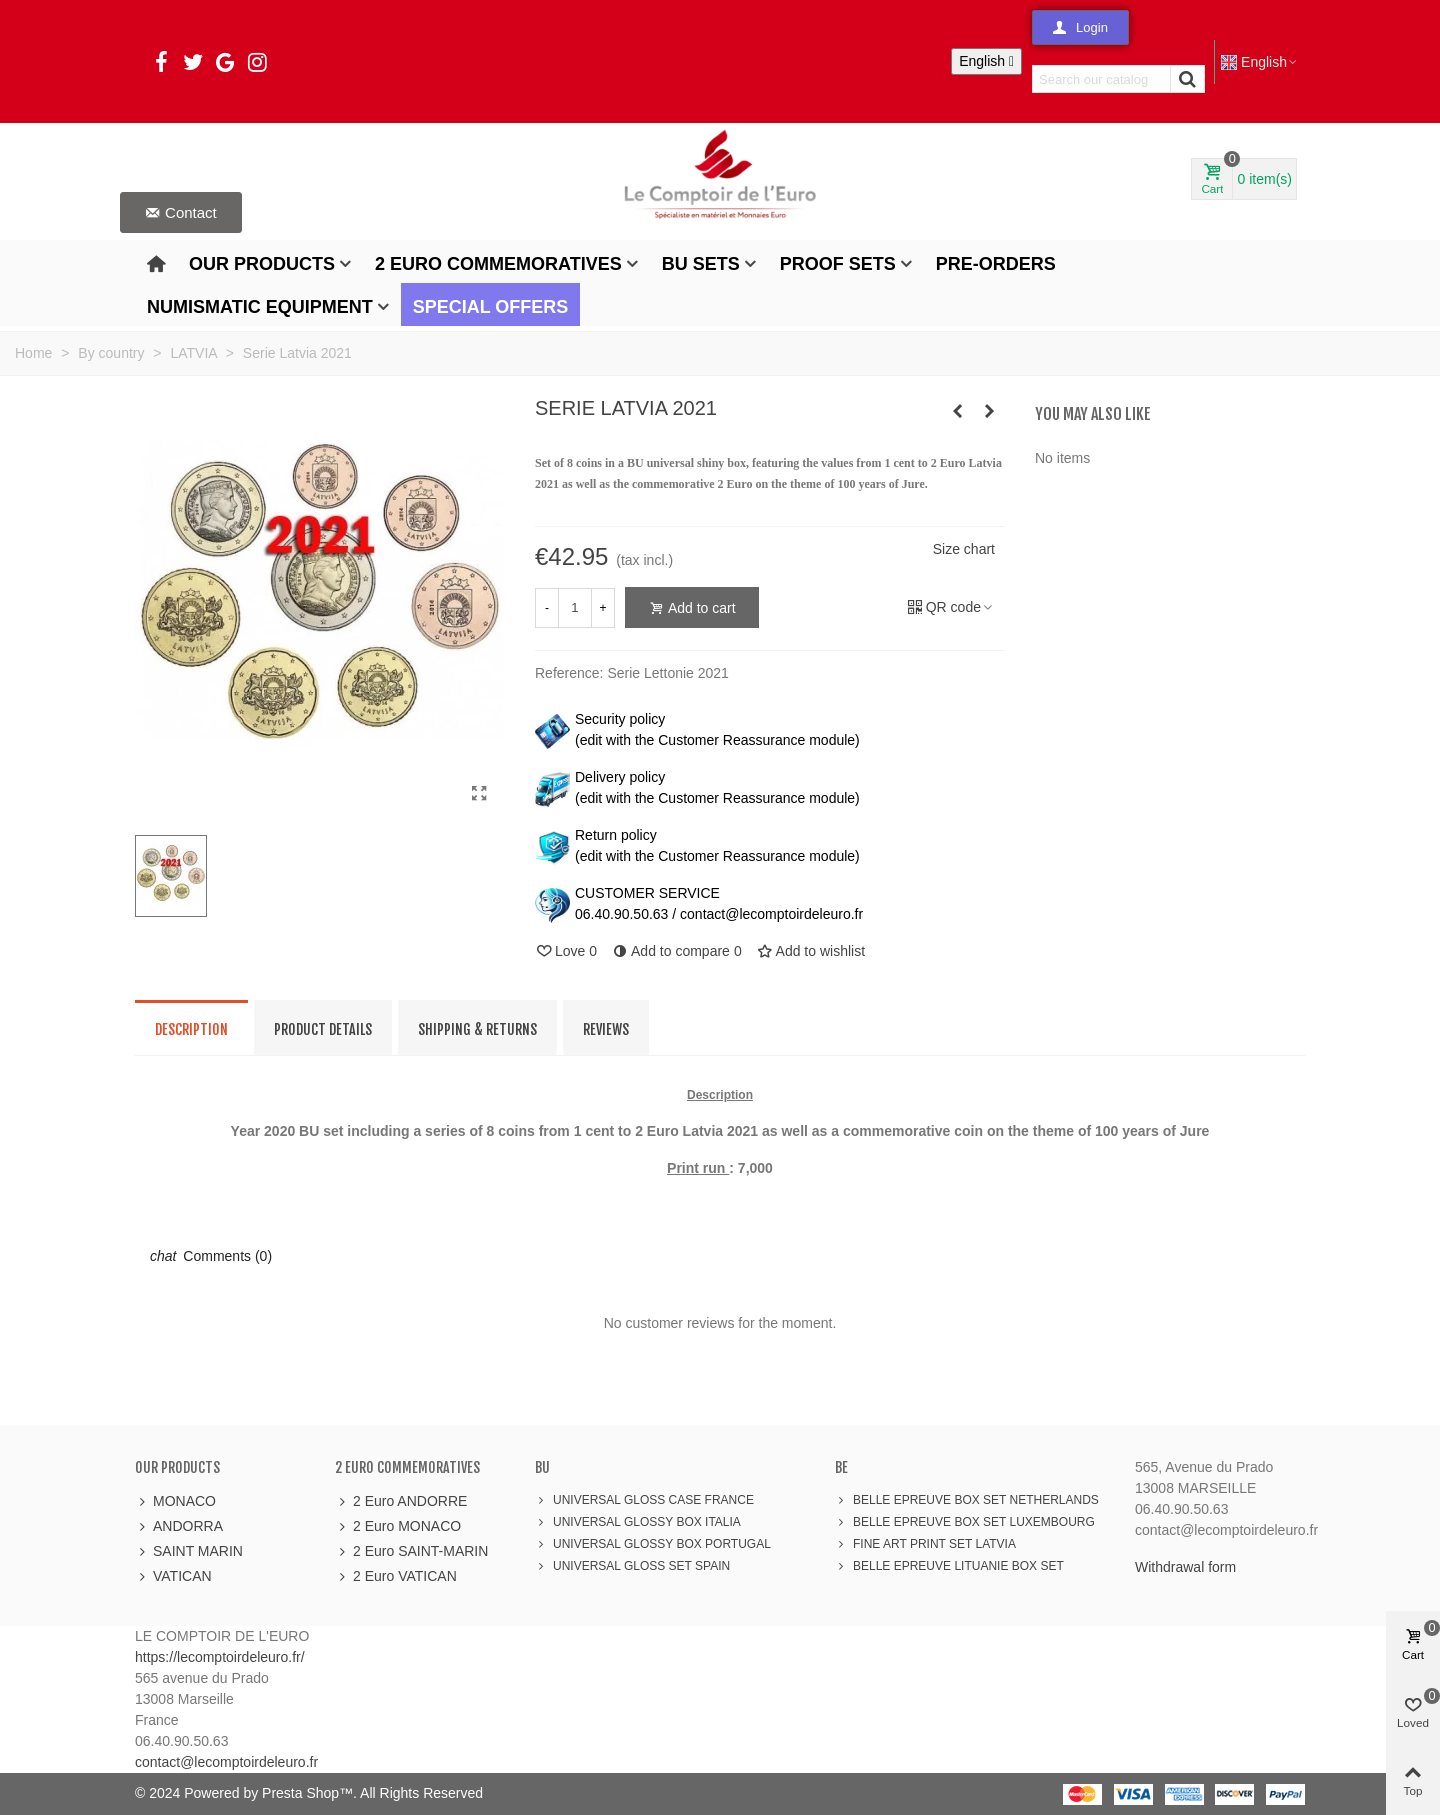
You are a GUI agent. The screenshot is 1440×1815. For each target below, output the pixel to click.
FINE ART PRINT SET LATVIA (925, 1544)
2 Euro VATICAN (396, 1576)
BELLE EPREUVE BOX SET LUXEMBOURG (965, 1522)
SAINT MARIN (189, 1551)
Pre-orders (996, 264)
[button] (1080, 27)
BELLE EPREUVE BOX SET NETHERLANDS (967, 1500)
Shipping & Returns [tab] (477, 1029)
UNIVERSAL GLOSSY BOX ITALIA (638, 1522)
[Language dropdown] (986, 61)
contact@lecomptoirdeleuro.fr (226, 1762)
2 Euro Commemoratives (498, 264)
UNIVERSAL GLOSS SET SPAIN (632, 1566)
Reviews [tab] (606, 1029)
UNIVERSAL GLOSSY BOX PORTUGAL (653, 1544)
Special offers (491, 307)
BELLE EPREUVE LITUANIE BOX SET (949, 1566)
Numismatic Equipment (260, 307)
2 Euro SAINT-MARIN (411, 1551)
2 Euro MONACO (398, 1526)
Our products (262, 264)
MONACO (175, 1501)
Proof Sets (838, 264)
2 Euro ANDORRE (401, 1501)
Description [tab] (191, 1029)
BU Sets (701, 264)
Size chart (964, 549)
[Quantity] (575, 608)
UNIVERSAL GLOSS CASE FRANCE (644, 1500)
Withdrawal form (1185, 1567)
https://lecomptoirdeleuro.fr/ (220, 1657)
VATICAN (173, 1576)
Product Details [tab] (323, 1029)
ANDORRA (179, 1526)
